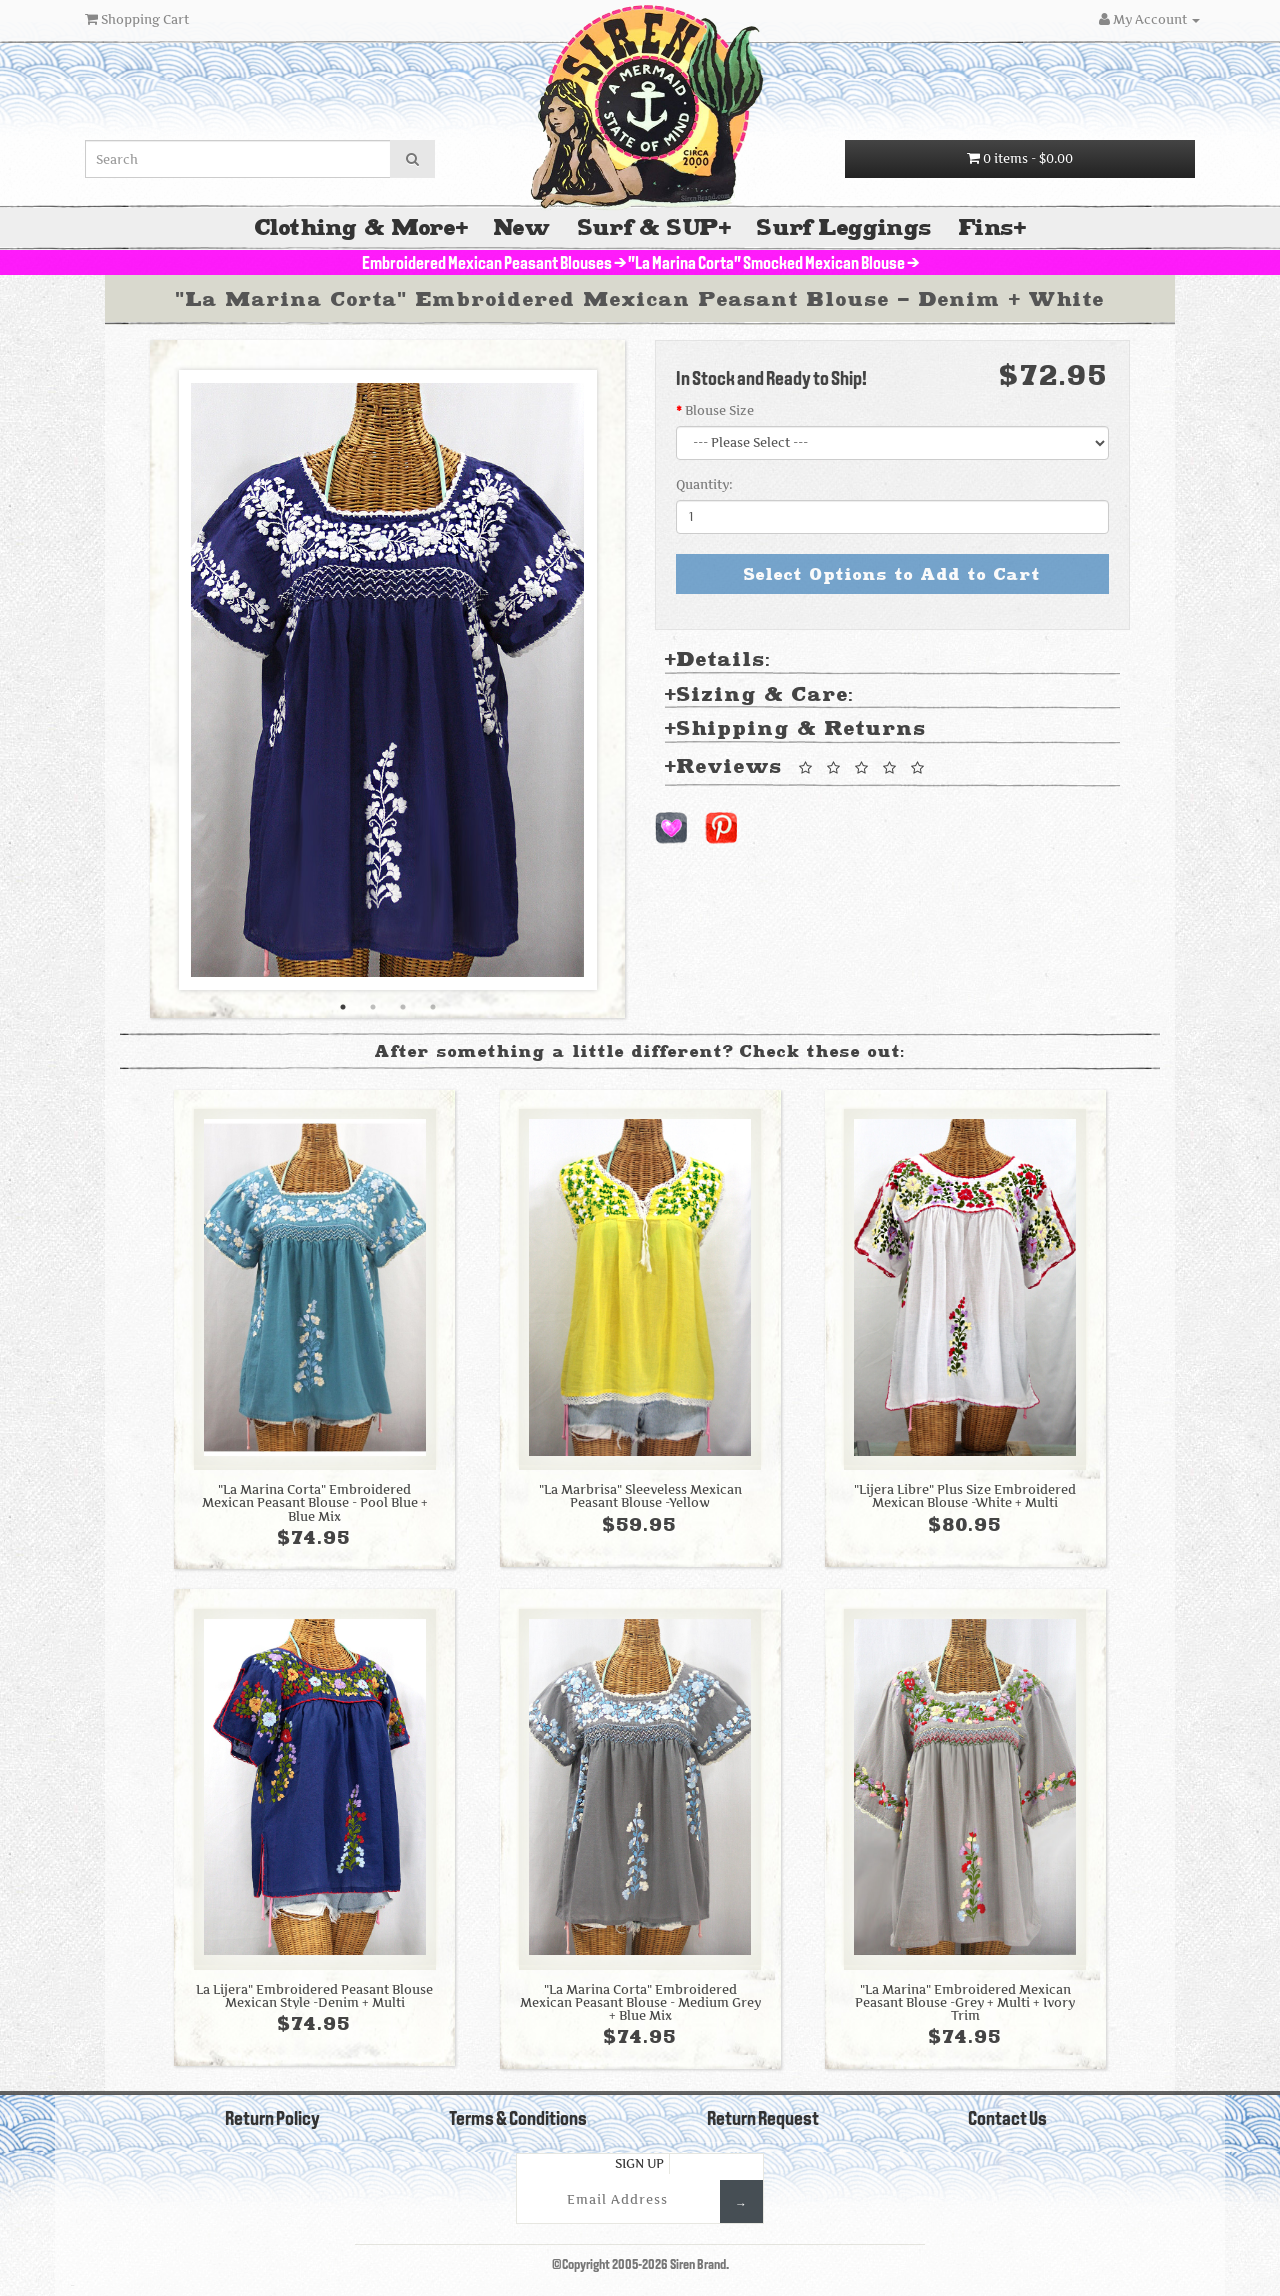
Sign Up (639, 2163)
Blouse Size (719, 410)
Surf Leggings (844, 227)
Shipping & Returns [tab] (796, 729)
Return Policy (272, 2120)
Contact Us (1007, 2120)
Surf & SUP (648, 227)
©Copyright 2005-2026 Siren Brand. (640, 2265)
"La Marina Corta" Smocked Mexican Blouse (766, 264)
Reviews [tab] (798, 768)
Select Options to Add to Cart (892, 574)
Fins (986, 227)
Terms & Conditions (518, 2120)
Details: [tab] (718, 660)
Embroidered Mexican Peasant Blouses (487, 264)
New (522, 227)
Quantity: (704, 484)
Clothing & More (355, 227)
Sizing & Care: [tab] (759, 695)
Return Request (763, 2120)
